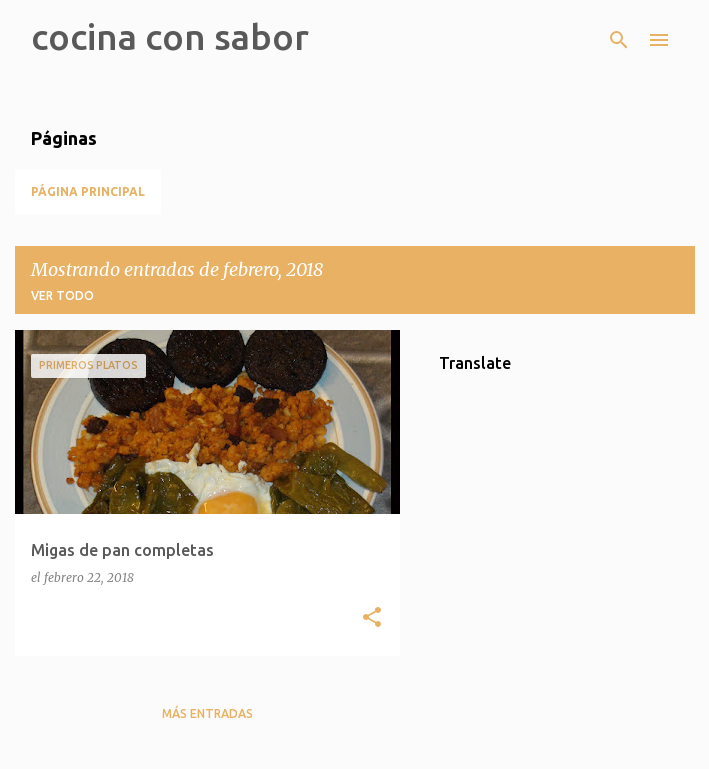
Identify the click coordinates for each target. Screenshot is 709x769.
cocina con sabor (170, 36)
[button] (372, 618)
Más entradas (207, 713)
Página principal (88, 191)
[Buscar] (619, 40)
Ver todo (62, 295)
